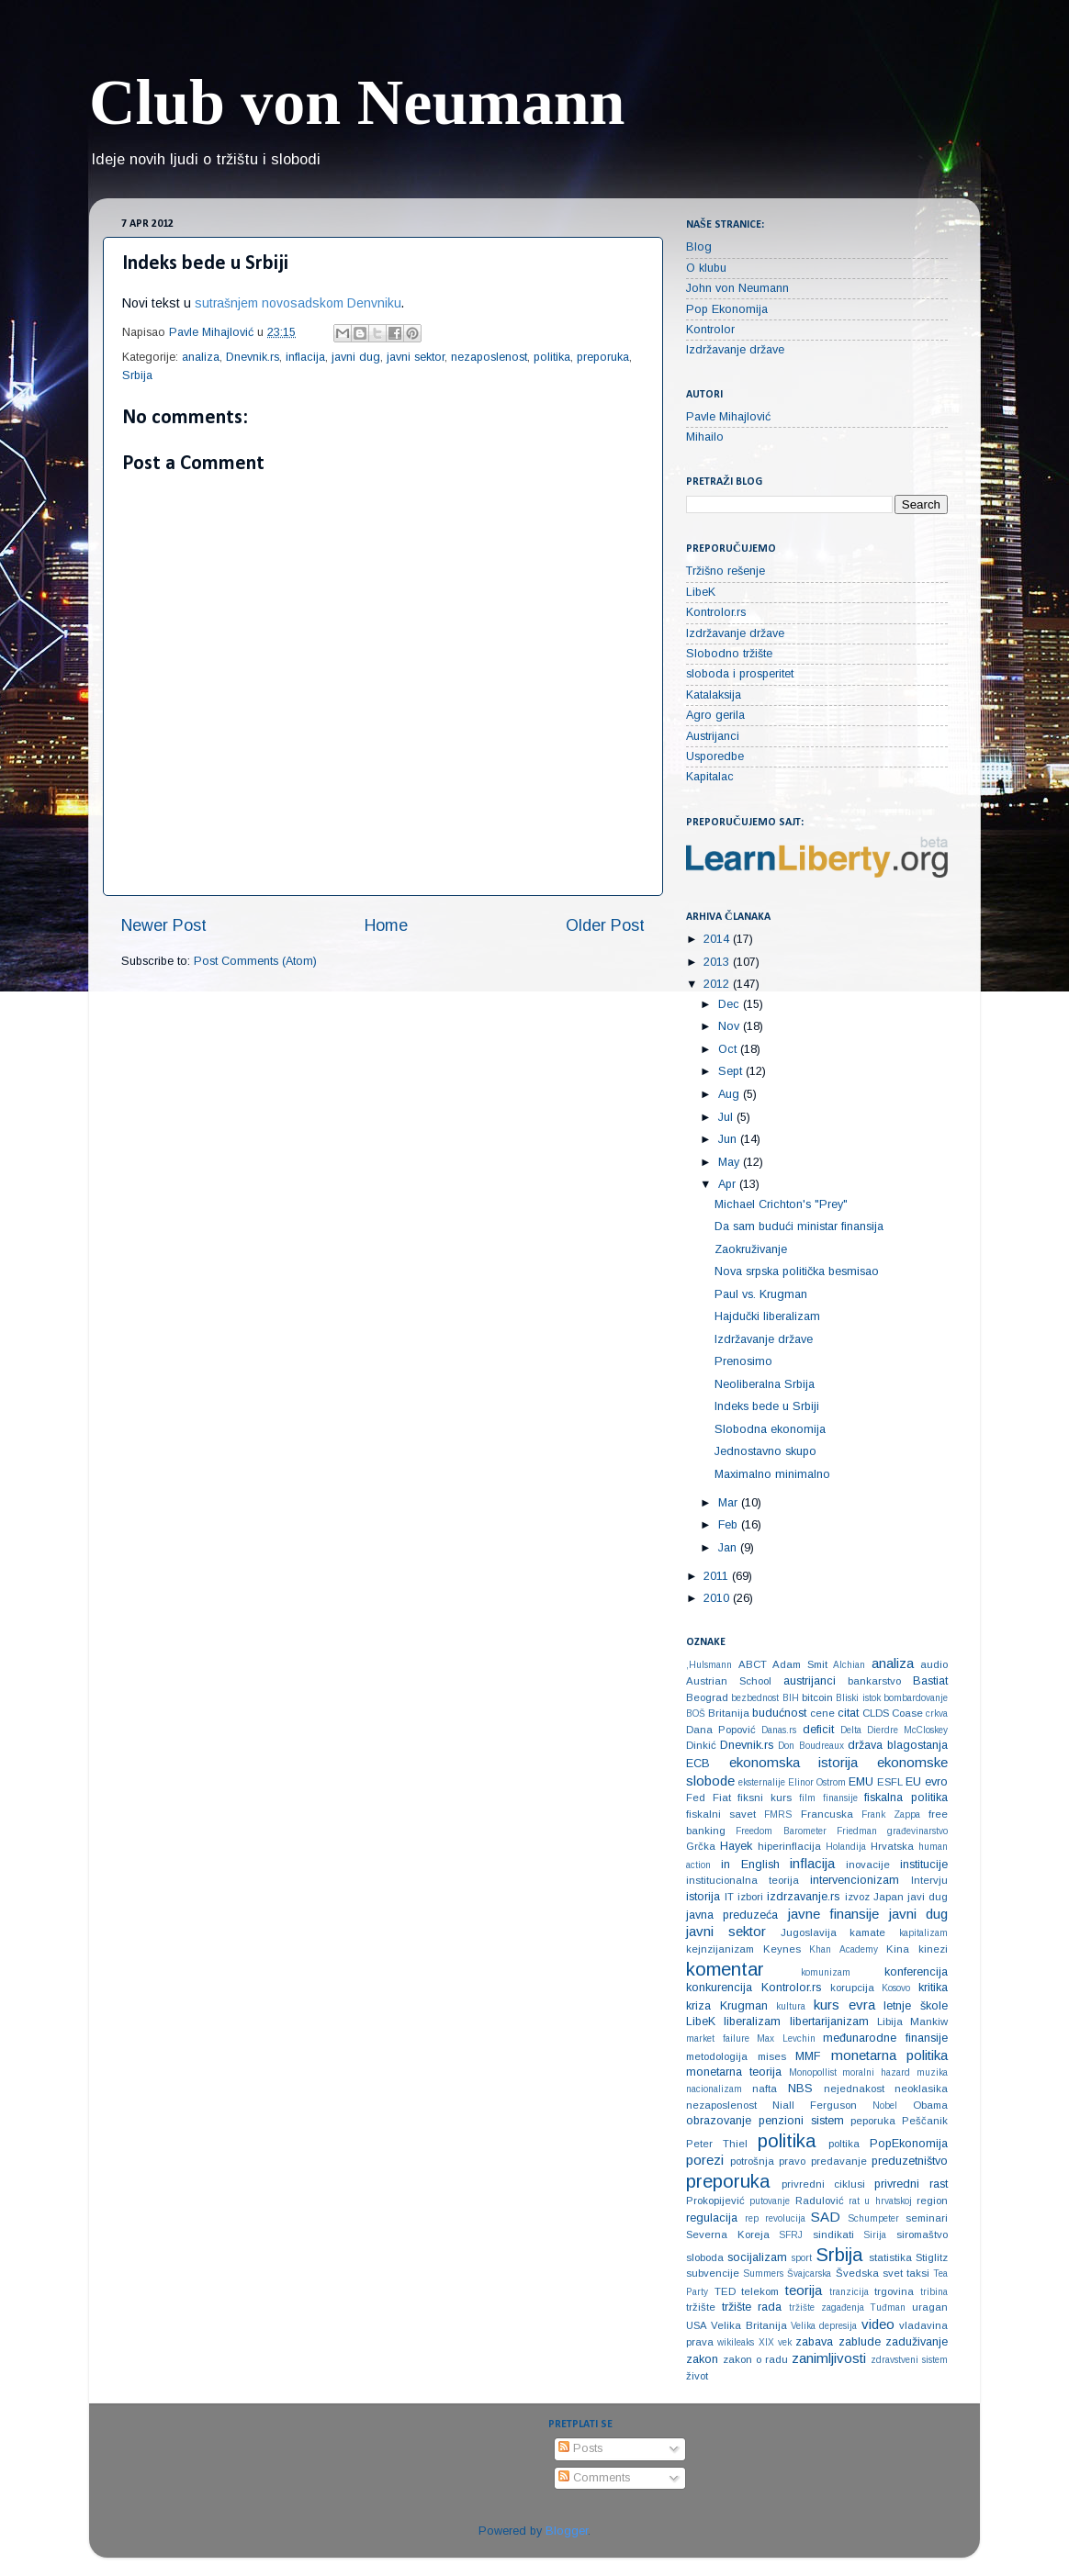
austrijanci (809, 1680)
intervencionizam (854, 1880)
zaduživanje (916, 2341)
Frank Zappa (890, 1814)
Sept (732, 1071)
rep (752, 2218)
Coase (907, 1713)
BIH (790, 1698)
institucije (924, 1864)
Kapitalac (710, 776)
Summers (763, 2273)
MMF (807, 2056)
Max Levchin (786, 2038)
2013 (718, 962)
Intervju (929, 1880)
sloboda (705, 2257)
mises (772, 2056)
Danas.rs (778, 1730)
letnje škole (915, 2005)
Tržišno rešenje (725, 571)
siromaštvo (922, 2234)
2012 (718, 984)
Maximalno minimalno (772, 1474)
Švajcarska (809, 2273)
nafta (764, 2088)
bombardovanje (915, 1698)
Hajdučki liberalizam (767, 1316)
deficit (818, 1729)
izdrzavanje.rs (803, 1896)
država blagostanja (898, 1745)
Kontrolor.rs (716, 612)
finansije (840, 1798)
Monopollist (813, 2072)
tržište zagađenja (826, 2307)
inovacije (868, 1864)
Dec (730, 1004)
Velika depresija (824, 2326)
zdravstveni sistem (909, 2360)
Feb (729, 1524)
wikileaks (735, 2342)
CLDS (875, 1713)
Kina (897, 1948)
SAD (825, 2216)
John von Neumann (737, 288)
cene (822, 1713)
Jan (729, 1547)
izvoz (857, 1896)
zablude (859, 2341)
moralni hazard (876, 2072)
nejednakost (854, 2088)
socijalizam (757, 2257)
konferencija (916, 1972)
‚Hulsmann (709, 1665)
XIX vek (775, 2342)
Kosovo (896, 1988)
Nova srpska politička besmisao (797, 1271)
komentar (725, 1969)
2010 (718, 1598)
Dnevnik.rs (252, 357)
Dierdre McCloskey (907, 1730)
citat (848, 1713)
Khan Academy (843, 1949)
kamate (867, 1932)
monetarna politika (890, 2055)
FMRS (778, 1814)
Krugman (744, 2005)
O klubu (706, 268)
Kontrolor (710, 329)
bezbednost (755, 1698)
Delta (850, 1730)
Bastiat (930, 1680)
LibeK (700, 592)
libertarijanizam (829, 2021)
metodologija (717, 2056)
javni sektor (415, 357)
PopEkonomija (909, 2143)
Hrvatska (892, 1846)
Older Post (605, 925)
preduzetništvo (910, 2161)
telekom (760, 2291)
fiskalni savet (721, 1814)
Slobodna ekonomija (770, 1429)
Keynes (782, 1948)
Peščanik (925, 2120)
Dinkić (701, 1745)
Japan (888, 1896)
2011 (717, 1576)
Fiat (722, 1797)
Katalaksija (713, 695)
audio (934, 1664)
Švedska (857, 2273)
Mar (729, 1502)
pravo (792, 2161)
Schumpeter (873, 2218)
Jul (727, 1117)
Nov (730, 1026)
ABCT (752, 1664)
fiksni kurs (764, 1797)
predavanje (839, 2161)
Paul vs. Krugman (761, 1294)
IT (729, 1896)
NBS (800, 2088)
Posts (580, 2448)
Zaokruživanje (751, 1249)
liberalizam (752, 2021)
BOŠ (695, 1713)
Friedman (857, 1831)
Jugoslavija (809, 1932)
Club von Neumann (357, 102)
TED (725, 2291)
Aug (730, 1094)
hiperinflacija (789, 1846)
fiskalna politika (906, 1797)
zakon (702, 2359)
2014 (718, 939)
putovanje (769, 2201)
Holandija (846, 1847)
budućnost (779, 1713)
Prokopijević (715, 2200)
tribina (934, 2292)
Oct (729, 1049)
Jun (729, 1139)
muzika (932, 2072)
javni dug (356, 357)
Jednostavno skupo (765, 1451)
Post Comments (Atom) (255, 961)
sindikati (833, 2234)
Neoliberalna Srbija (765, 1384)
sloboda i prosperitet (739, 673)
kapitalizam (923, 1933)
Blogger (567, 2531)
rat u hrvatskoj (880, 2201)
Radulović (819, 2200)
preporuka (603, 357)
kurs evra (844, 2004)
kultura (790, 2006)
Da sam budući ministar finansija (799, 1226)
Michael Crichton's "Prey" (781, 1204)
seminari (927, 2217)
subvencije (712, 2273)
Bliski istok (858, 1698)
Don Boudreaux (810, 1746)
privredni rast (911, 2184)
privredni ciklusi (823, 2184)
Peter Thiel (717, 2143)
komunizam (825, 1972)
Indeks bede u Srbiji (767, 1406)
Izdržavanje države (735, 349)
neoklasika (921, 2088)
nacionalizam (714, 2089)
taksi (917, 2273)
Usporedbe (715, 756)
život (697, 2375)
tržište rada (752, 2307)
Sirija (874, 2235)
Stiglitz (932, 2257)
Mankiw (929, 2021)
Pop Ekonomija (727, 309)
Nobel (884, 2105)
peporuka (872, 2120)
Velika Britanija (748, 2325)
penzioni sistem (801, 2120)
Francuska (827, 1814)
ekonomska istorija (794, 1762)
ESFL (890, 1781)
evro (936, 1781)
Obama (930, 2105)
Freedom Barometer (781, 1831)
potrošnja (752, 2161)
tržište (700, 2307)
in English (750, 1864)
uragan (930, 2307)
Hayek (736, 1846)
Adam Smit (799, 1664)
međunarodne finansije (885, 2038)
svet (893, 2273)
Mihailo (705, 437)
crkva (937, 1713)
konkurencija (719, 1987)
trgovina (894, 2291)
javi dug (927, 1896)
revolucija (785, 2218)
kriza (698, 2005)
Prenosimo (743, 1361)
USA (696, 2325)
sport (802, 2258)
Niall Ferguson (814, 2105)
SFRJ (791, 2235)
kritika (933, 1987)
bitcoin (817, 1697)
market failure (717, 2038)
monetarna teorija (734, 2072)
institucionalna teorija (742, 1880)
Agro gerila (715, 715)
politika (552, 357)
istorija (703, 1896)
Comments (594, 2477)
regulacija (711, 2218)
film (807, 1798)
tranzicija (849, 2292)
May (730, 1162)
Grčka (700, 1846)
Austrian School (728, 1680)
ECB (698, 1763)
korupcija (852, 1987)
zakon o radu (755, 2359)
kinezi (933, 1948)
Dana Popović (721, 1729)
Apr (728, 1184)
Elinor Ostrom (817, 1782)
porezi (705, 2159)
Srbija (137, 375)
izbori (750, 1896)
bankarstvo (874, 1680)
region (932, 2200)
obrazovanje (718, 2120)
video (878, 2324)
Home (386, 925)
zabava (814, 2341)
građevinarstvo (917, 1831)
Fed (695, 1797)
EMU (861, 1781)
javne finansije (833, 1913)
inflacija (305, 357)
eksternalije (761, 1782)
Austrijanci (712, 736)
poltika (844, 2143)
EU (913, 1781)
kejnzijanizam (720, 1948)
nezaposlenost (489, 357)
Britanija (728, 1713)
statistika (890, 2257)
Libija (890, 2021)
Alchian (849, 1665)
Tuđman (888, 2307)
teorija (803, 2290)
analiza (200, 357)
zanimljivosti (829, 2358)
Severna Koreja (728, 2234)
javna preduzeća (732, 1915)
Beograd (707, 1697)
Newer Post (164, 925)
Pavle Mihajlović (728, 416)
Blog (699, 247)
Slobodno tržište (729, 653)
